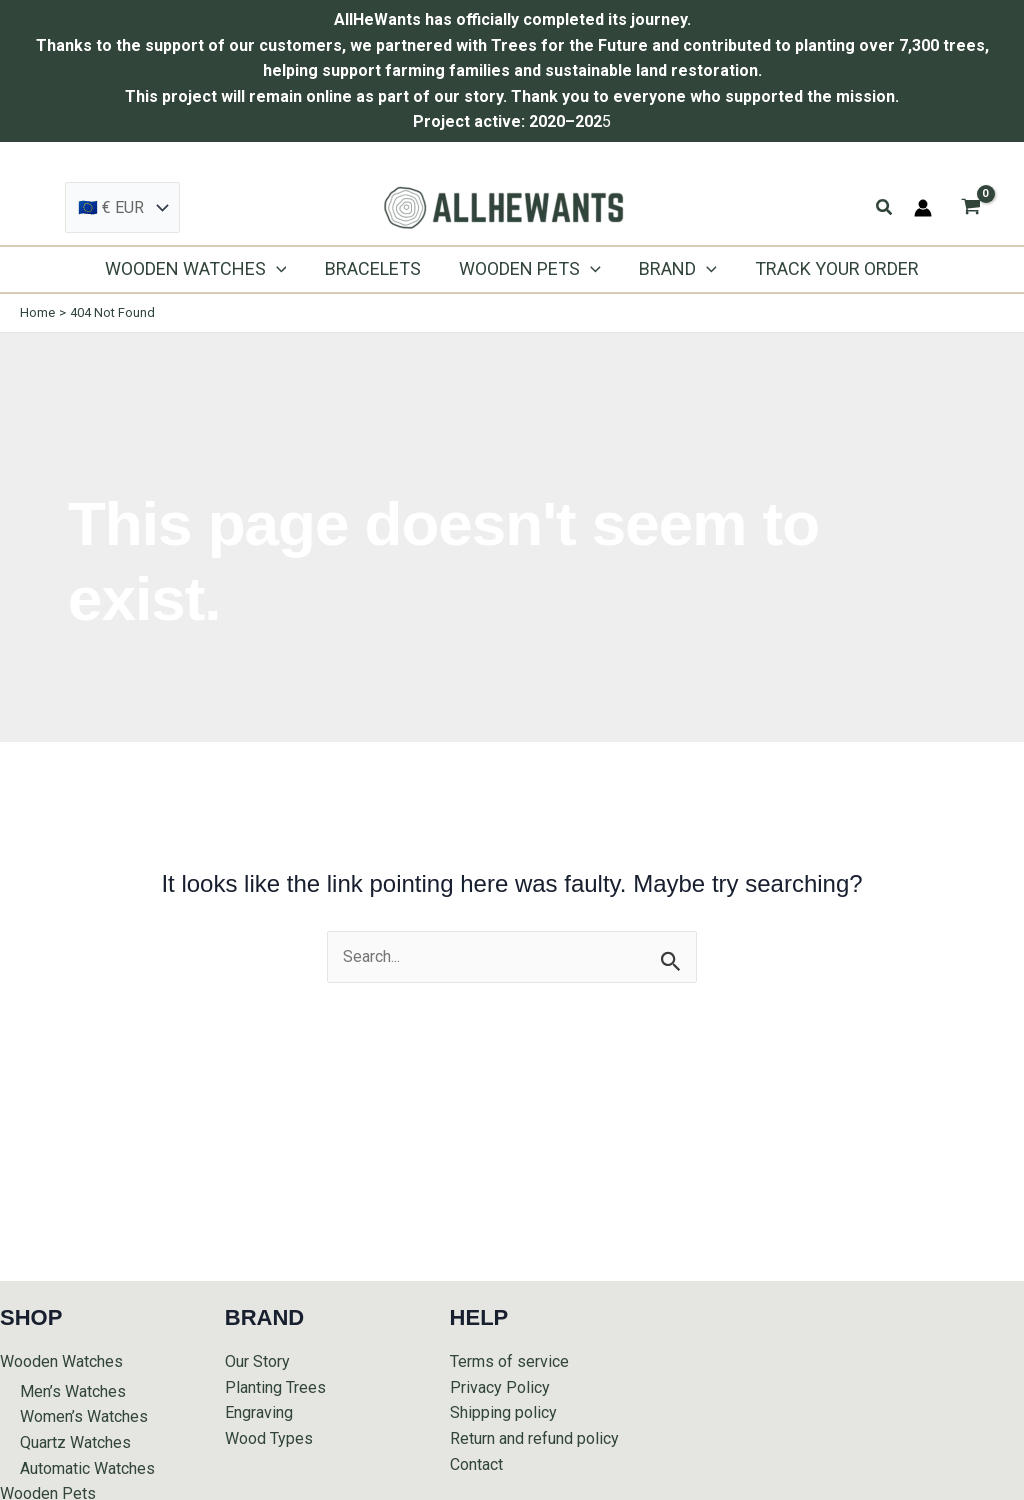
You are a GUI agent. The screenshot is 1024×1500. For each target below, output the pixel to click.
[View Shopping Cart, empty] (970, 207)
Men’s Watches (73, 1391)
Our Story (257, 1361)
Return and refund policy (534, 1438)
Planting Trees (275, 1387)
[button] (885, 207)
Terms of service (509, 1361)
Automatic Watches (87, 1468)
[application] (280, 269)
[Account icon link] (923, 208)
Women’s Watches (84, 1416)
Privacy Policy (500, 1387)
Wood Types (269, 1438)
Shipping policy (503, 1412)
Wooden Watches (61, 1361)
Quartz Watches (75, 1442)
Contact (476, 1464)
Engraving (259, 1412)
